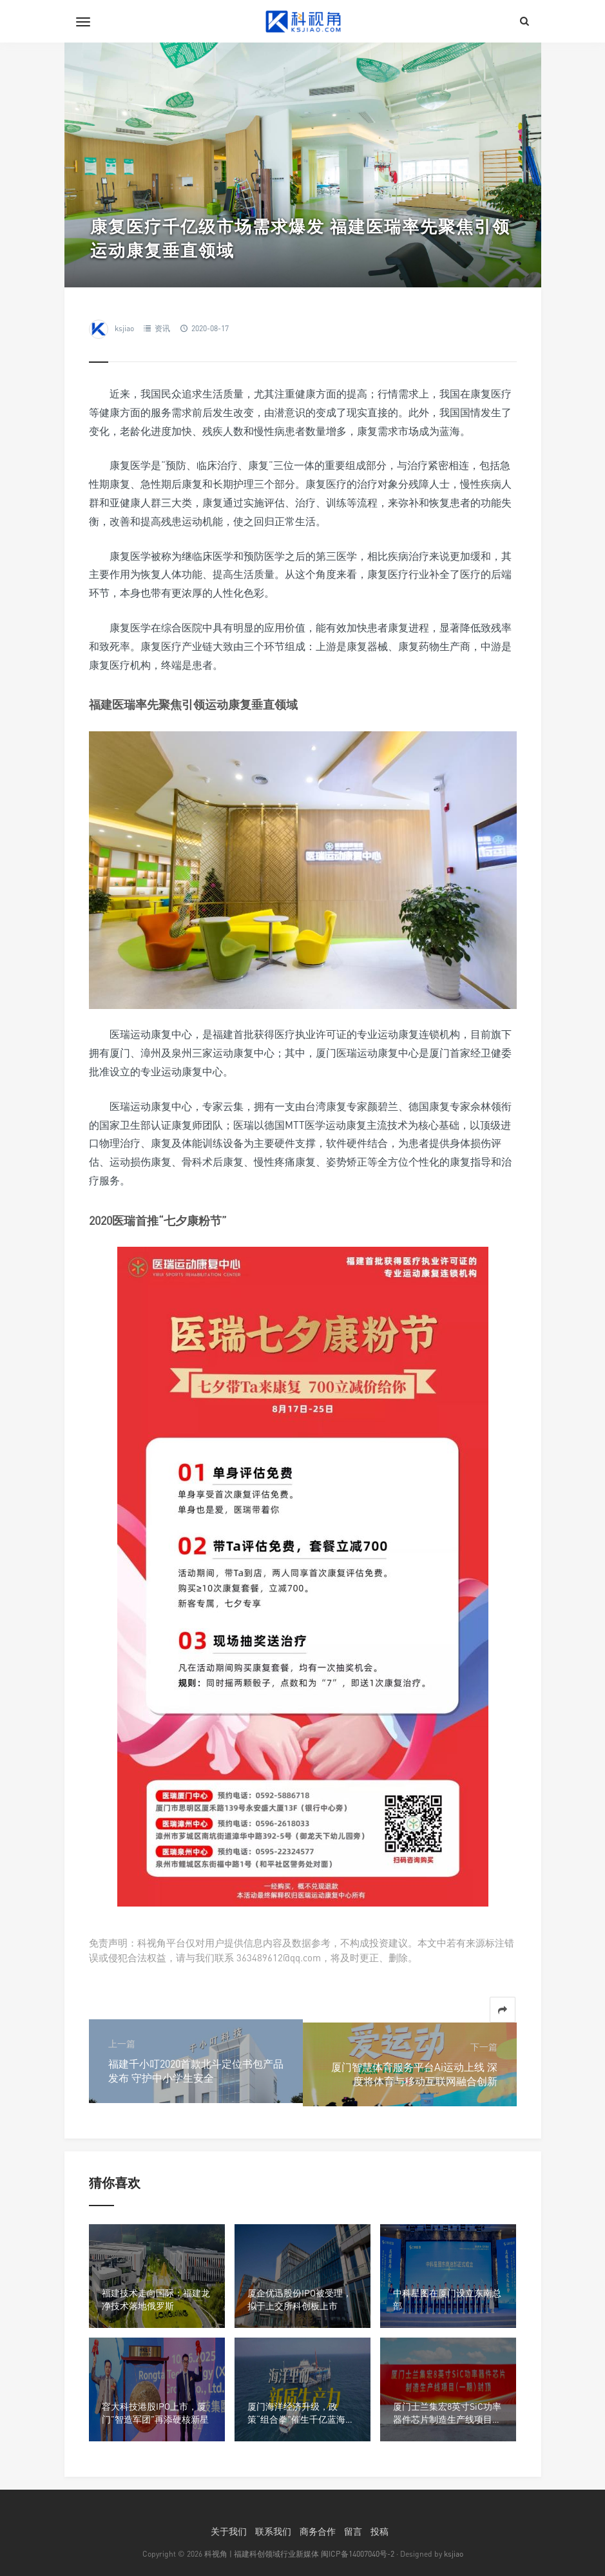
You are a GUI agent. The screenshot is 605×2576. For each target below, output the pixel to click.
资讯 (162, 328)
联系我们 (273, 2531)
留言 (353, 2531)
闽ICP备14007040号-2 (357, 2554)
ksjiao (124, 328)
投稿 (379, 2531)
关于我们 (229, 2531)
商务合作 (318, 2531)
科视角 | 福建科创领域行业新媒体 (261, 2554)
